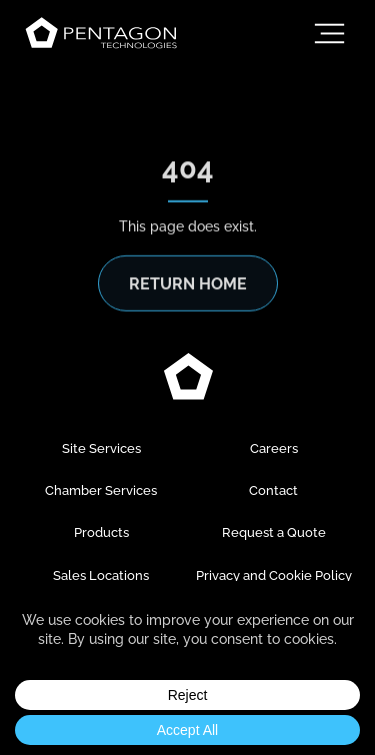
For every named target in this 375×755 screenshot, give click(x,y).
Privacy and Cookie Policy (274, 575)
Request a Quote (274, 532)
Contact (273, 490)
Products (101, 532)
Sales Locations (101, 575)
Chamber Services (101, 490)
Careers (274, 448)
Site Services (101, 448)
